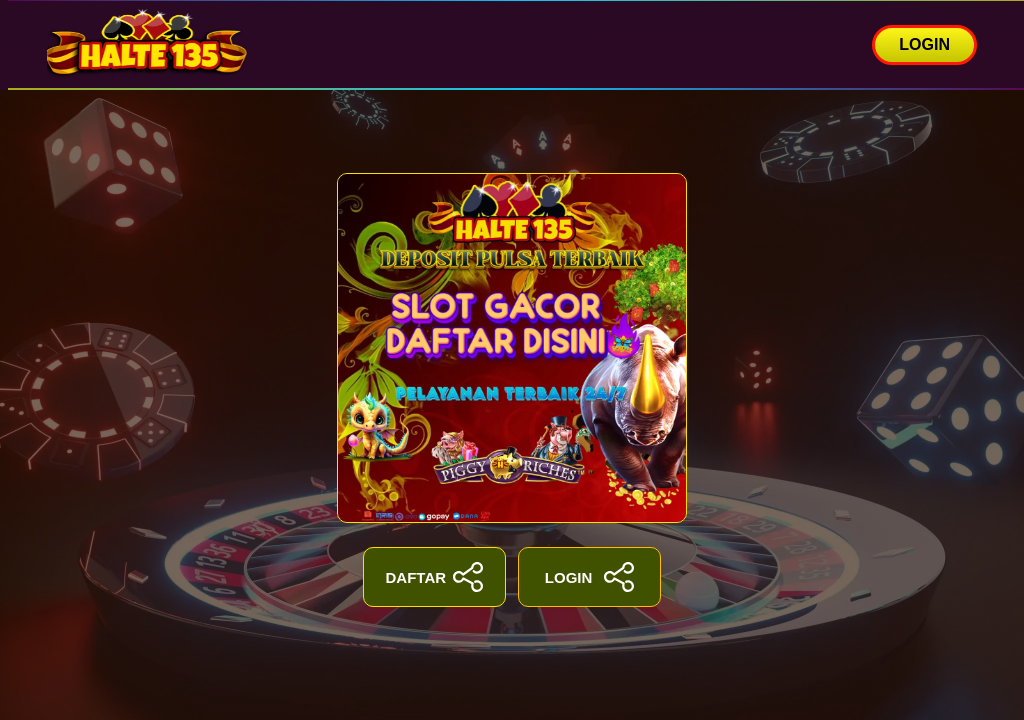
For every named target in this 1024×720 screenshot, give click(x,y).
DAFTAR (435, 577)
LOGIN (924, 44)
